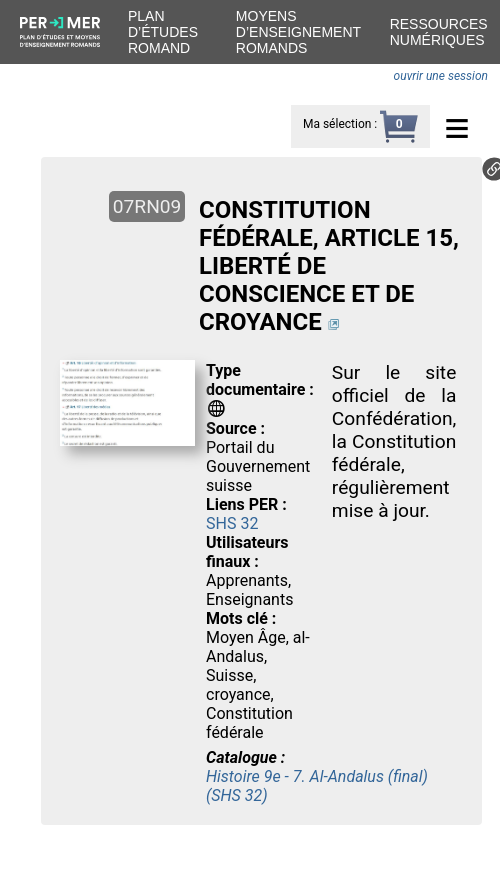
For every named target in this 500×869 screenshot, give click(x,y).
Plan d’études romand (163, 32)
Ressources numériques (439, 32)
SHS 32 (232, 523)
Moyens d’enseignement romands (298, 32)
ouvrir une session (441, 76)
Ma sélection (337, 124)
